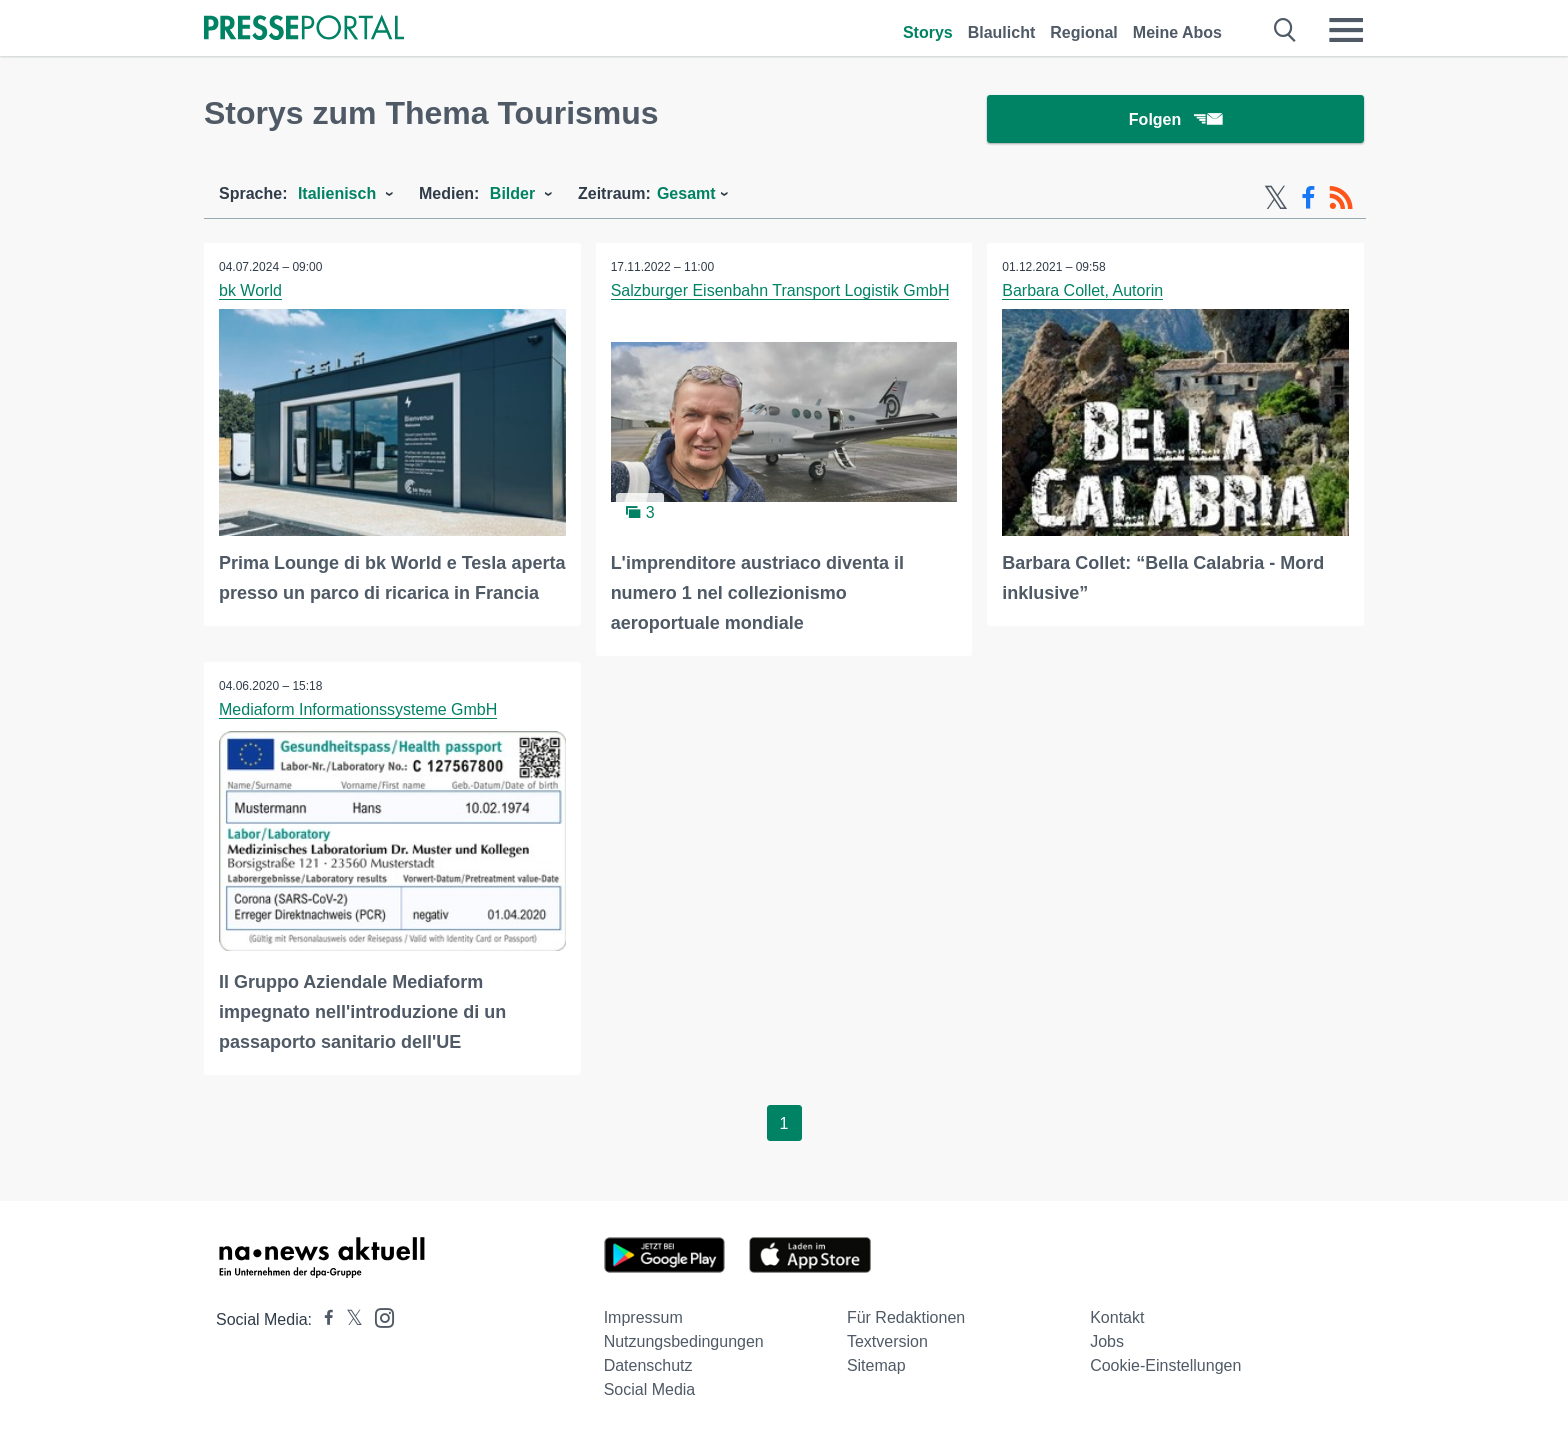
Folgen (1175, 119)
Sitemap (876, 1365)
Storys (928, 32)
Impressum (643, 1317)
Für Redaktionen (906, 1317)
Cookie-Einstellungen (1165, 1365)
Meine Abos (1177, 32)
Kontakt (1117, 1317)
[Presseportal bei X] (348, 1319)
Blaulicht (1002, 32)
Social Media (650, 1389)
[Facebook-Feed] (1308, 198)
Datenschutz (648, 1365)
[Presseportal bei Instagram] (378, 1316)
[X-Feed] (1276, 198)
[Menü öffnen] (1346, 30)
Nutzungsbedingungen (684, 1341)
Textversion (887, 1341)
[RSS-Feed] (1341, 198)
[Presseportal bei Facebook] (323, 1319)
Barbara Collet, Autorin (1082, 290)
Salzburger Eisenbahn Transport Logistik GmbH (780, 290)
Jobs (1107, 1341)
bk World (250, 290)
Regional (1084, 32)
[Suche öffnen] (1285, 30)
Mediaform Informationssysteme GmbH (358, 709)
